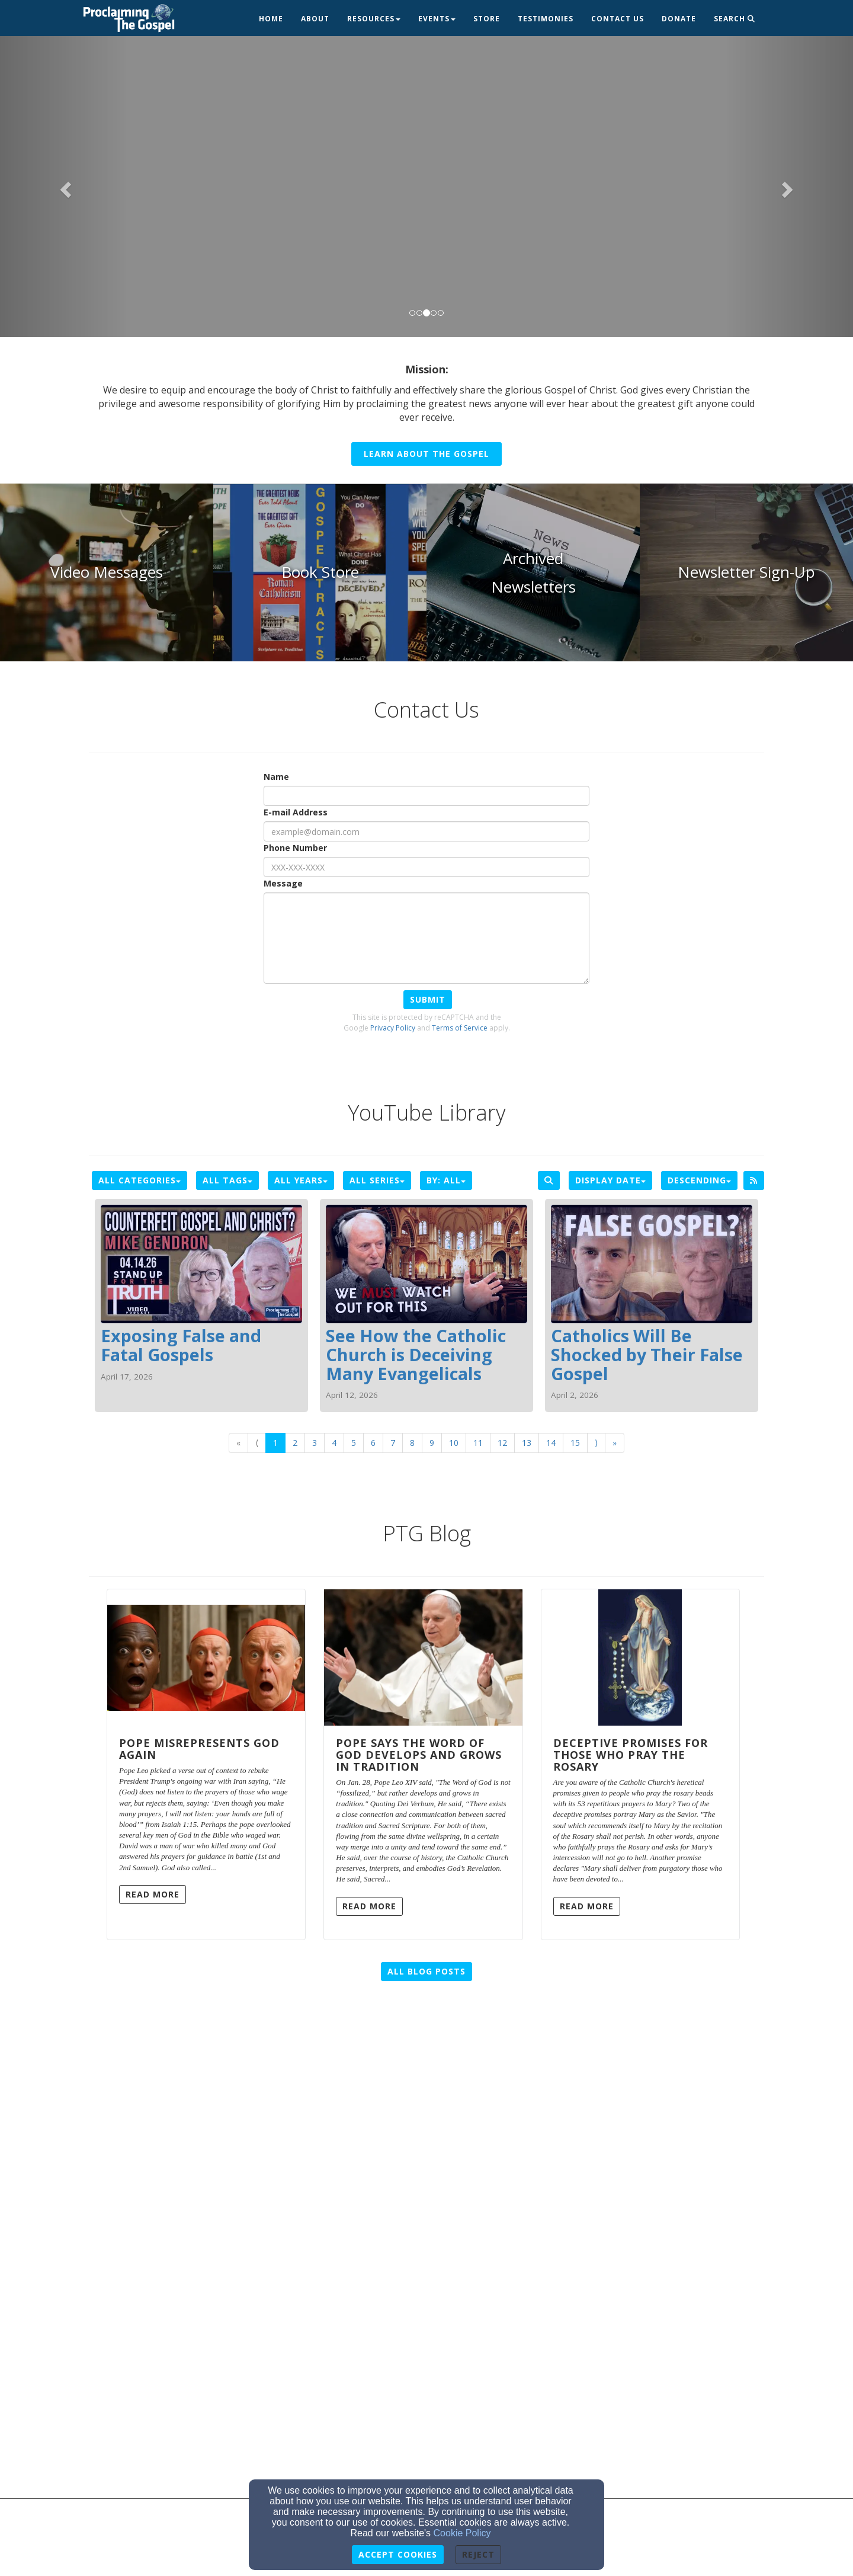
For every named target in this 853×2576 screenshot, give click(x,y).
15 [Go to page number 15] (575, 1442)
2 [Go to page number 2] (295, 1442)
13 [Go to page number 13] (526, 1442)
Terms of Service (460, 1028)
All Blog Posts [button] (426, 1971)
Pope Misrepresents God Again (199, 1749)
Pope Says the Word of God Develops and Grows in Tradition (419, 1755)
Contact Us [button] (617, 19)
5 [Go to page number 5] (353, 1442)
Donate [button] (679, 19)
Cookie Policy (462, 2533)
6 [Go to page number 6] (373, 1442)
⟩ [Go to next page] (596, 1442)
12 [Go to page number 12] (502, 1442)
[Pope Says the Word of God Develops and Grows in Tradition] (423, 1657)
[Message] (426, 938)
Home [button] (271, 19)
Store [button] (486, 19)
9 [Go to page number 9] (431, 1442)
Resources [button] (373, 19)
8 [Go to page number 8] (412, 1442)
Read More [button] (152, 1894)
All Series (377, 1180)
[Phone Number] (426, 867)
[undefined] (106, 572)
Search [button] (734, 19)
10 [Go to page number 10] (453, 1442)
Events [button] (437, 19)
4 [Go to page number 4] (334, 1442)
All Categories (139, 1180)
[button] (64, 186)
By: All (446, 1180)
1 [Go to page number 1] (275, 1442)
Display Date (610, 1180)
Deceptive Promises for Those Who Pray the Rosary (630, 1755)
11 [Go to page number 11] (478, 1442)
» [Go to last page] (615, 1442)
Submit (427, 999)
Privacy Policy (392, 1028)
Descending (699, 1180)
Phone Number (295, 847)
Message (283, 883)
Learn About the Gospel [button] (426, 453)
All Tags (227, 1180)
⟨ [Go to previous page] (256, 1442)
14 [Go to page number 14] (551, 1442)
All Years (301, 1180)
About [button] (315, 19)
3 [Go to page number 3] (314, 1442)
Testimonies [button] (545, 19)
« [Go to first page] (238, 1442)
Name (276, 776)
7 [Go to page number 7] (392, 1442)
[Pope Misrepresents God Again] (206, 1657)
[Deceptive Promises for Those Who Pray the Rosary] (640, 1657)
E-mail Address (296, 812)
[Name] (426, 796)
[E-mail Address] (426, 831)
